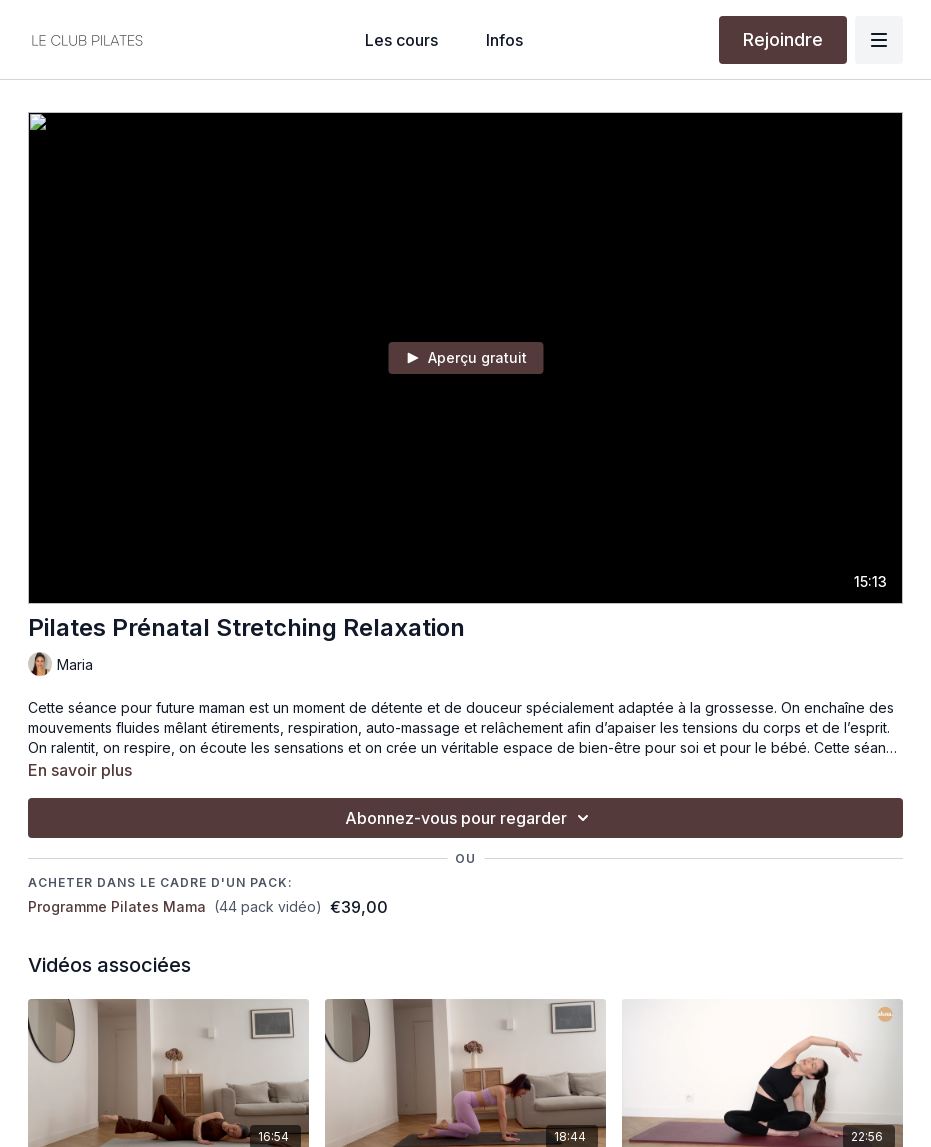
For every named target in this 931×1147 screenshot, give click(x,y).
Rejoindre (783, 39)
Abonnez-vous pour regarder (470, 818)
